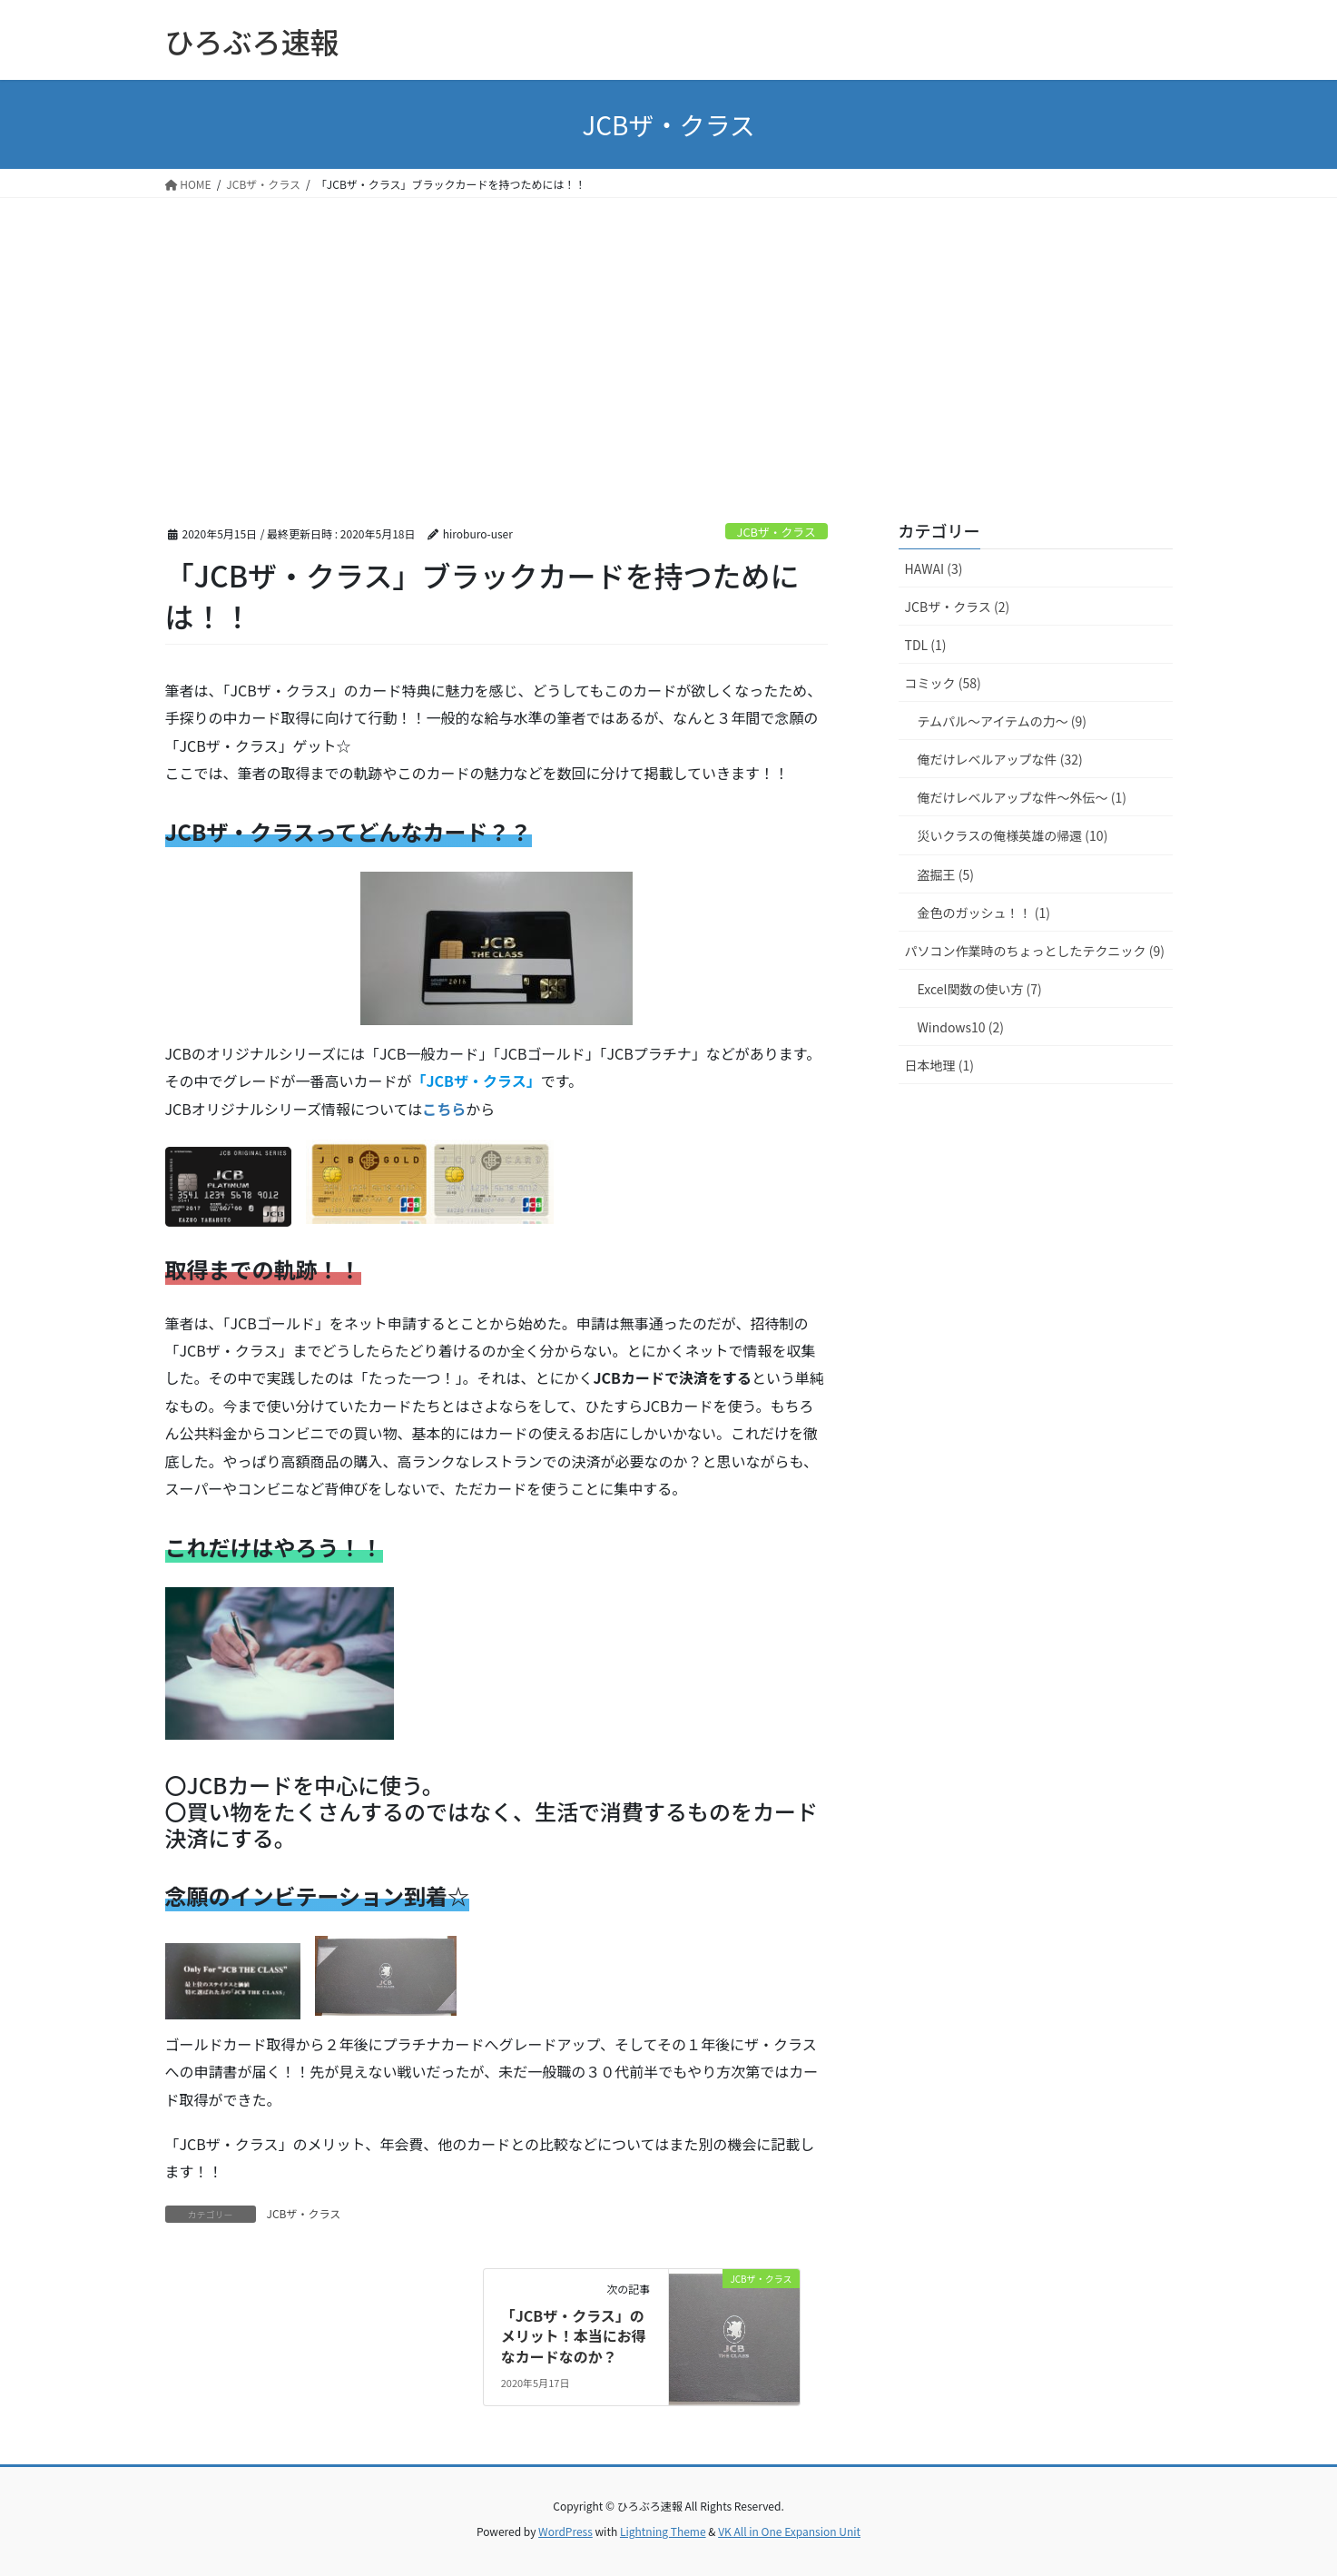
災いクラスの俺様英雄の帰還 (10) (1013, 835)
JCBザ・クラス (776, 531)
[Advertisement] (669, 334)
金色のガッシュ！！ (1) (984, 912)
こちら (444, 1109)
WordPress (565, 2531)
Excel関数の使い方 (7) (980, 989)
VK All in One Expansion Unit (789, 2531)
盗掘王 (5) (946, 874)
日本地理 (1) (939, 1065)
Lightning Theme (663, 2531)
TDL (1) (926, 645)
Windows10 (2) (961, 1027)
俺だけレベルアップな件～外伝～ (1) (1022, 797)
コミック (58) (943, 683)
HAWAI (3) (934, 568)
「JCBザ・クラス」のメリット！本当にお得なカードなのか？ (573, 2336)
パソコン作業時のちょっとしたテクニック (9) (1035, 951)
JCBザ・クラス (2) (957, 606)
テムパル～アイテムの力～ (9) (1002, 721)
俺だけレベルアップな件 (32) (1000, 759)
